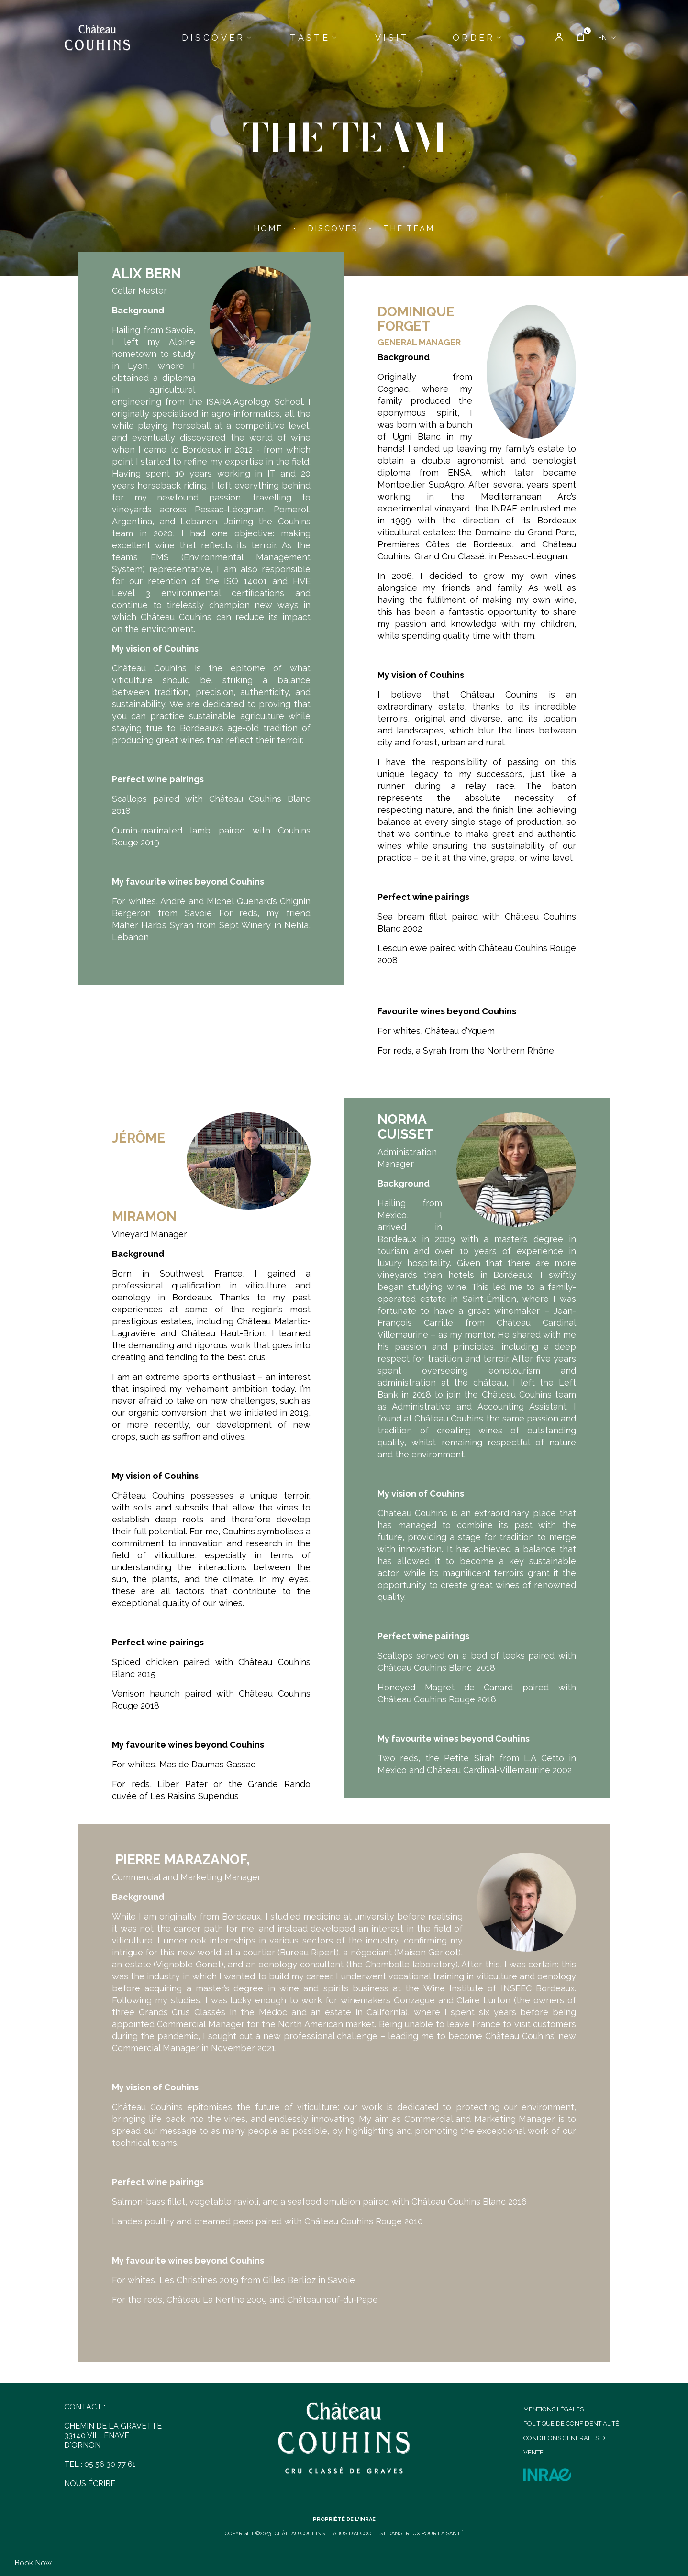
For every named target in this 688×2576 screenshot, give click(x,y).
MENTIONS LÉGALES (553, 2409)
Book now (33, 2562)
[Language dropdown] (607, 38)
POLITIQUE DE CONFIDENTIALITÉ (571, 2423)
